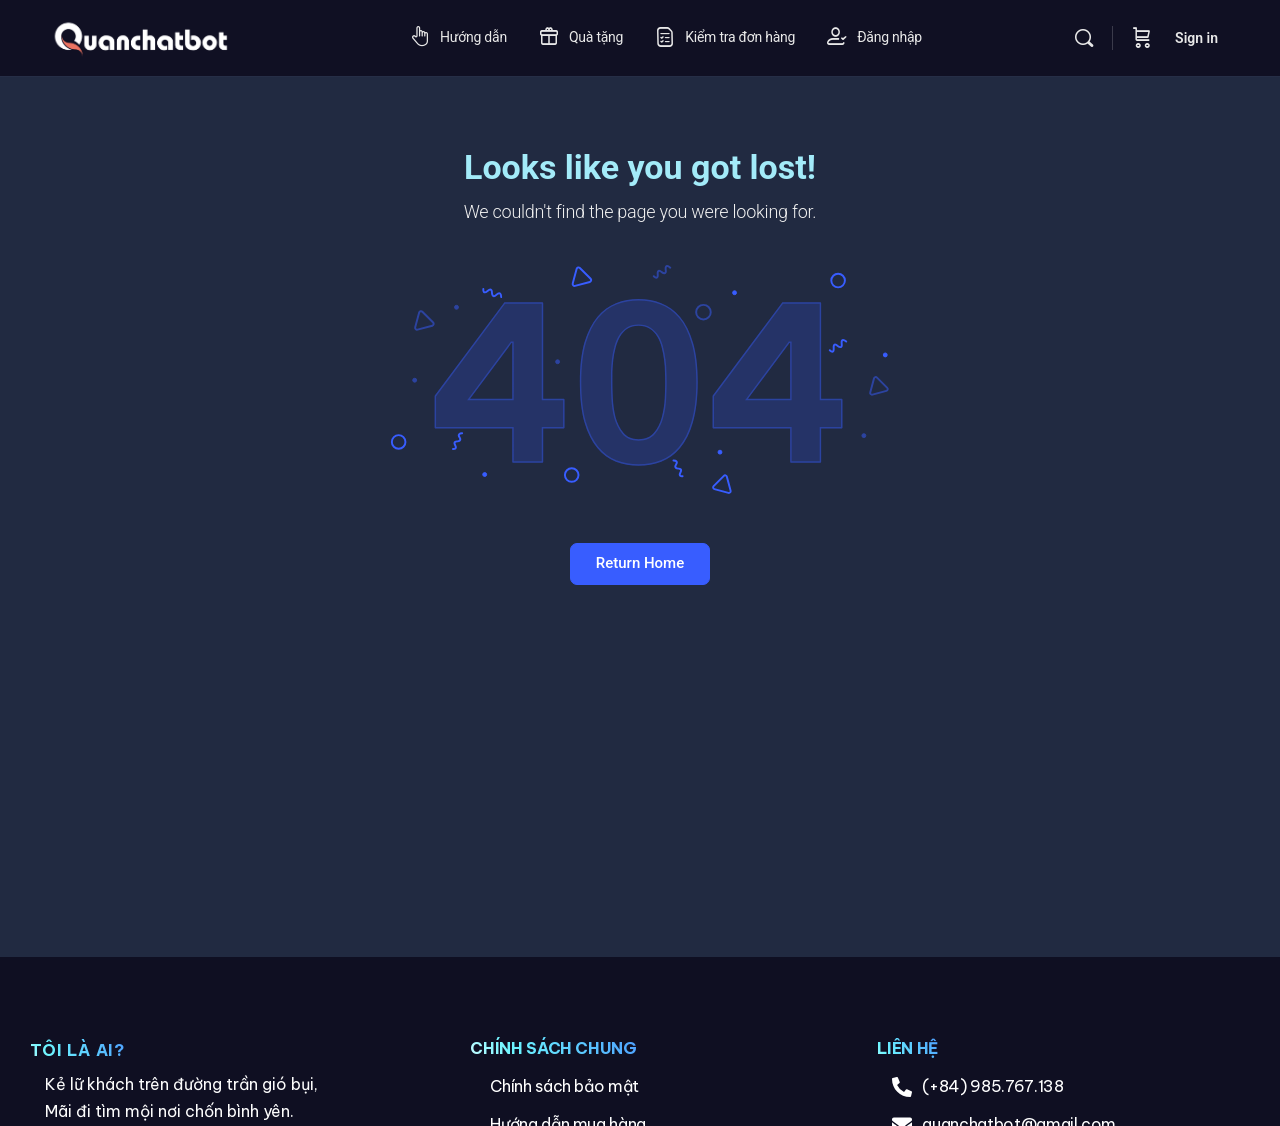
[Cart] (1142, 38)
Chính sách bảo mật (564, 1086)
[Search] (1084, 38)
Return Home (640, 563)
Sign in (1196, 38)
